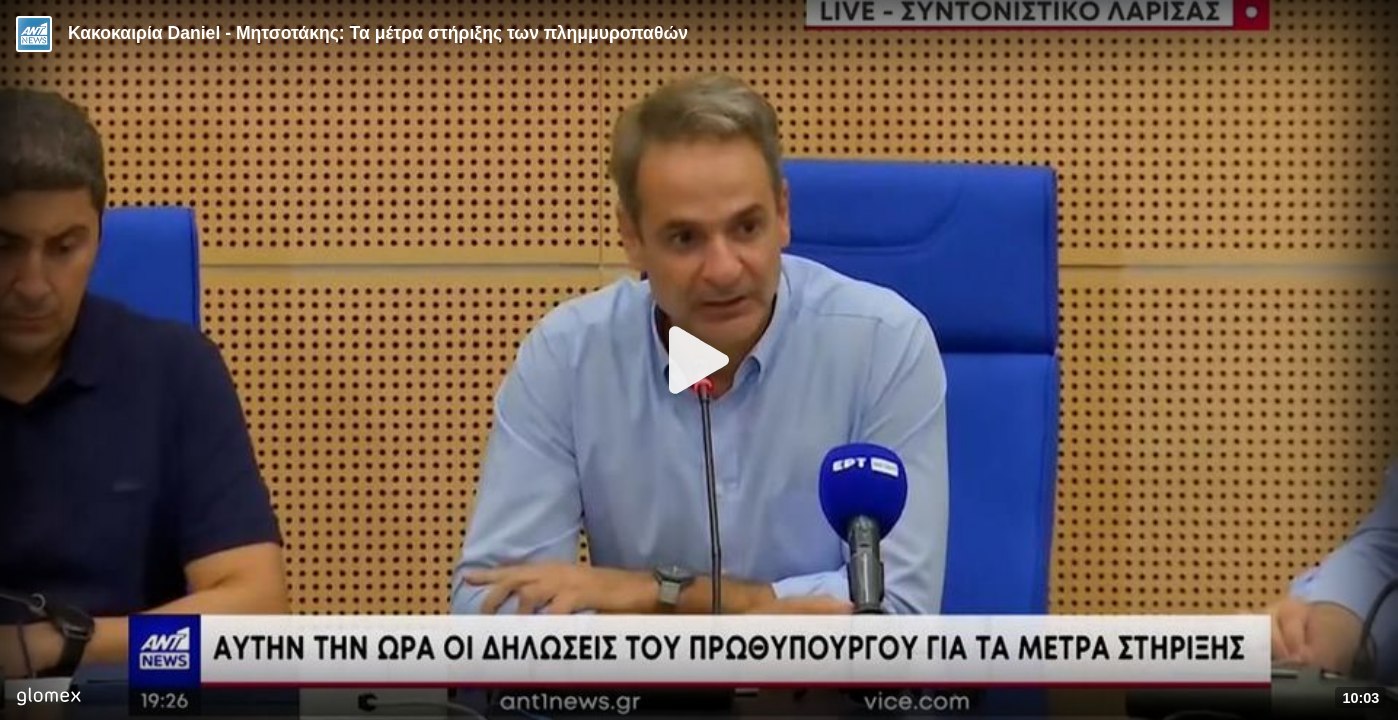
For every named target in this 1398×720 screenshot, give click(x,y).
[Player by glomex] (48, 698)
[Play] (699, 360)
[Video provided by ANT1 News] (34, 34)
